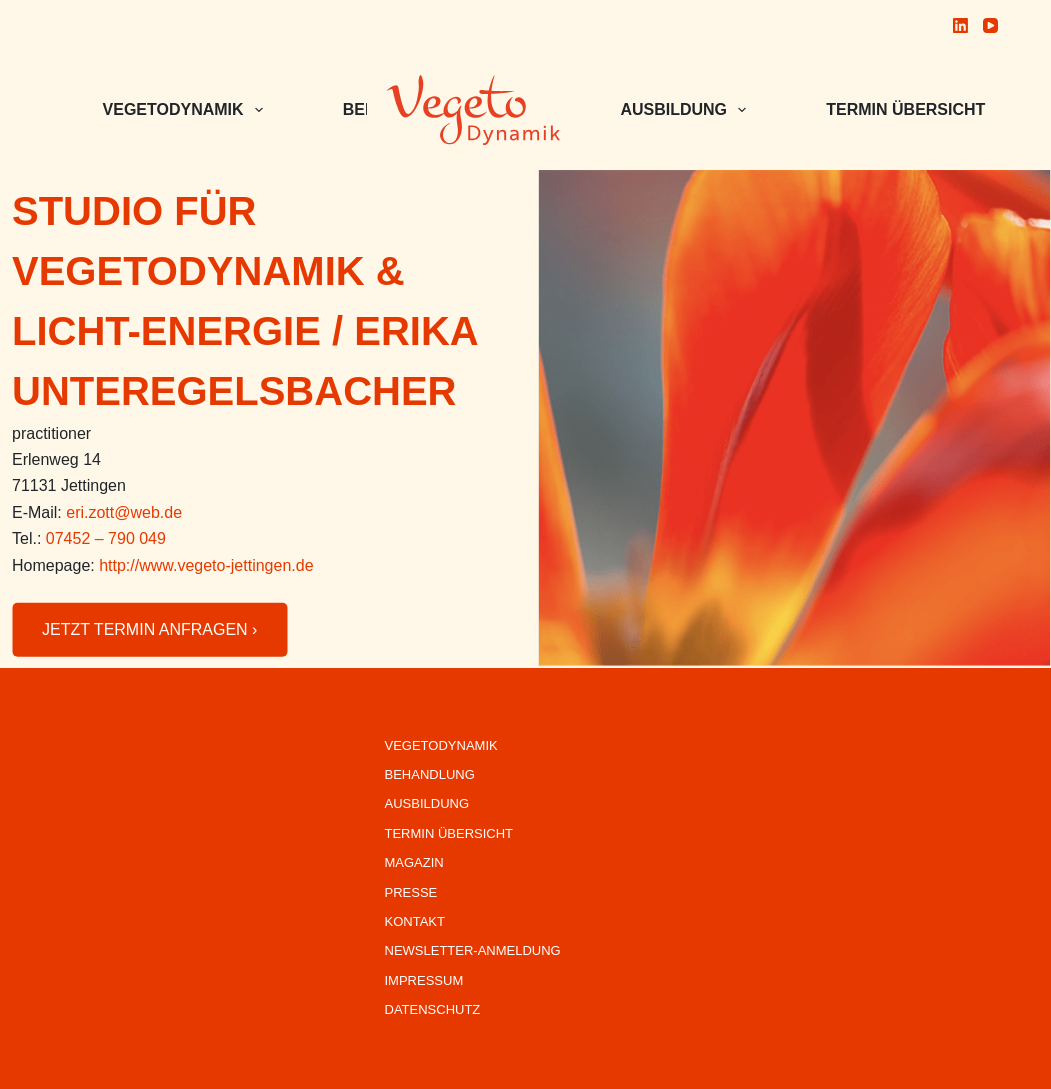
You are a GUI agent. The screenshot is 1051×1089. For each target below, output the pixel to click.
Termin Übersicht (919, 110)
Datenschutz (433, 1009)
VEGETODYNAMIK (187, 110)
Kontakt (415, 921)
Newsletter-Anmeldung (473, 950)
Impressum (424, 980)
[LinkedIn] (960, 25)
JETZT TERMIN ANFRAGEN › (149, 629)
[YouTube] (990, 25)
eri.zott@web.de (124, 512)
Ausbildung (687, 110)
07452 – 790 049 (106, 538)
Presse (411, 892)
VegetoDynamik (441, 745)
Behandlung (430, 774)
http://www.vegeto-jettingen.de (206, 564)
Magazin (414, 862)
